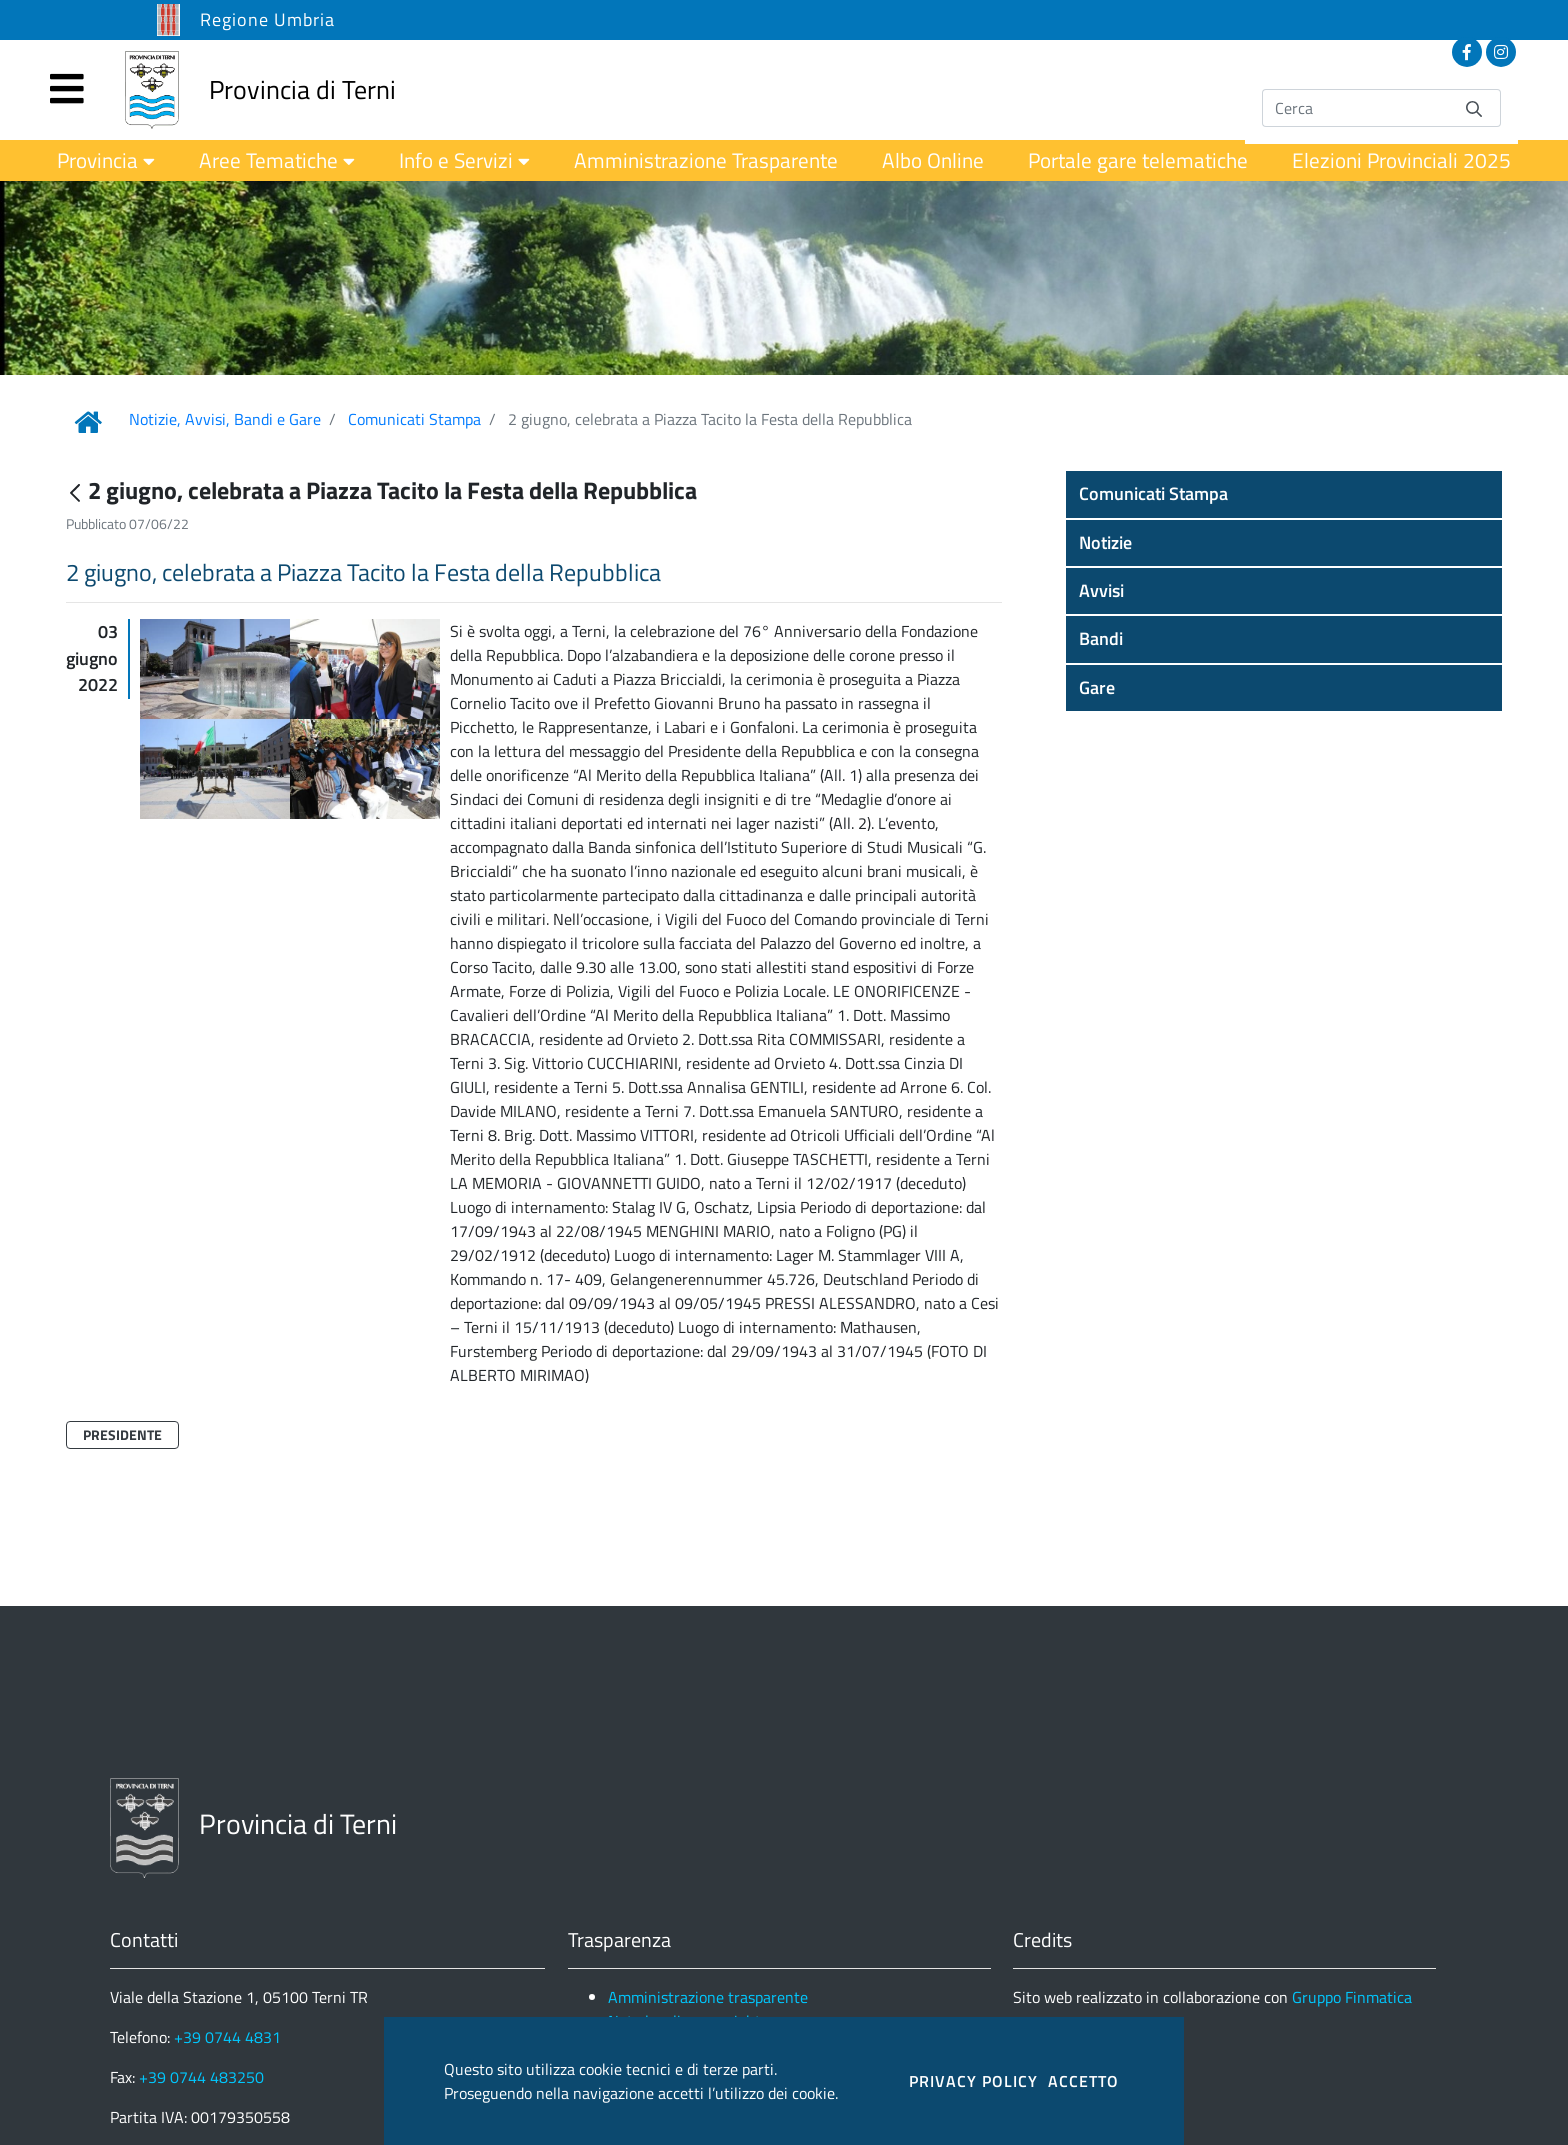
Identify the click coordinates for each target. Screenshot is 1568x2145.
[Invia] (1474, 107)
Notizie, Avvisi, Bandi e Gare (225, 419)
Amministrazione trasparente (708, 1997)
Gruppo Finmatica (1352, 1997)
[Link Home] (88, 422)
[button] (1284, 494)
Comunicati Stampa (414, 419)
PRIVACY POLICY (973, 2081)
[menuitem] (106, 160)
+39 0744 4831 (227, 2037)
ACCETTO (1083, 2081)
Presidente (122, 1434)
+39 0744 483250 (201, 2077)
